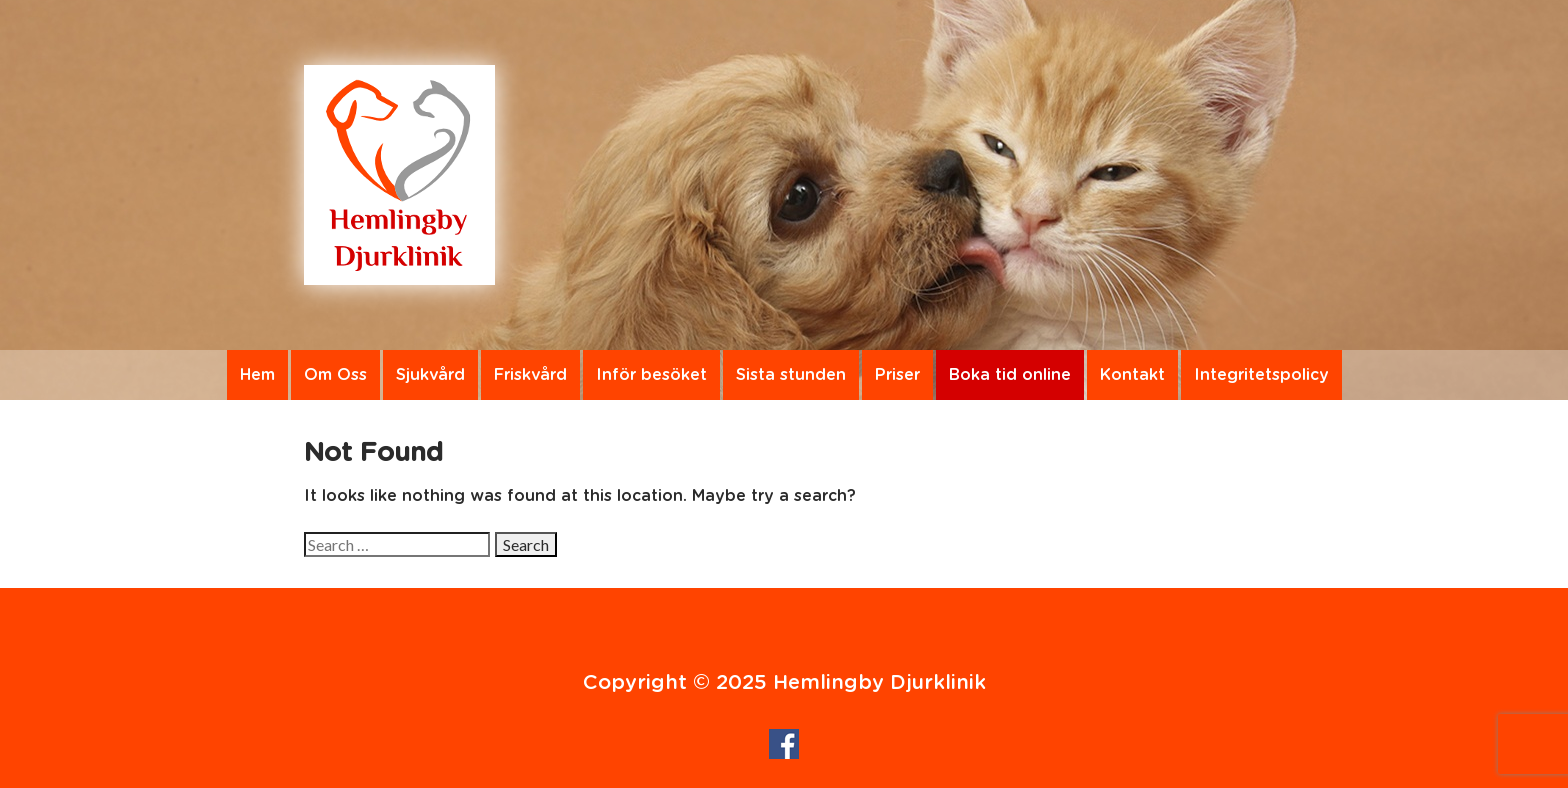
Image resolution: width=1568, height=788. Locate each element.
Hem (257, 375)
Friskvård (530, 375)
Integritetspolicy (1261, 375)
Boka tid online (1010, 375)
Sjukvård (430, 375)
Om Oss (335, 375)
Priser (897, 375)
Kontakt (1132, 375)
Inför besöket (651, 375)
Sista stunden (791, 375)
